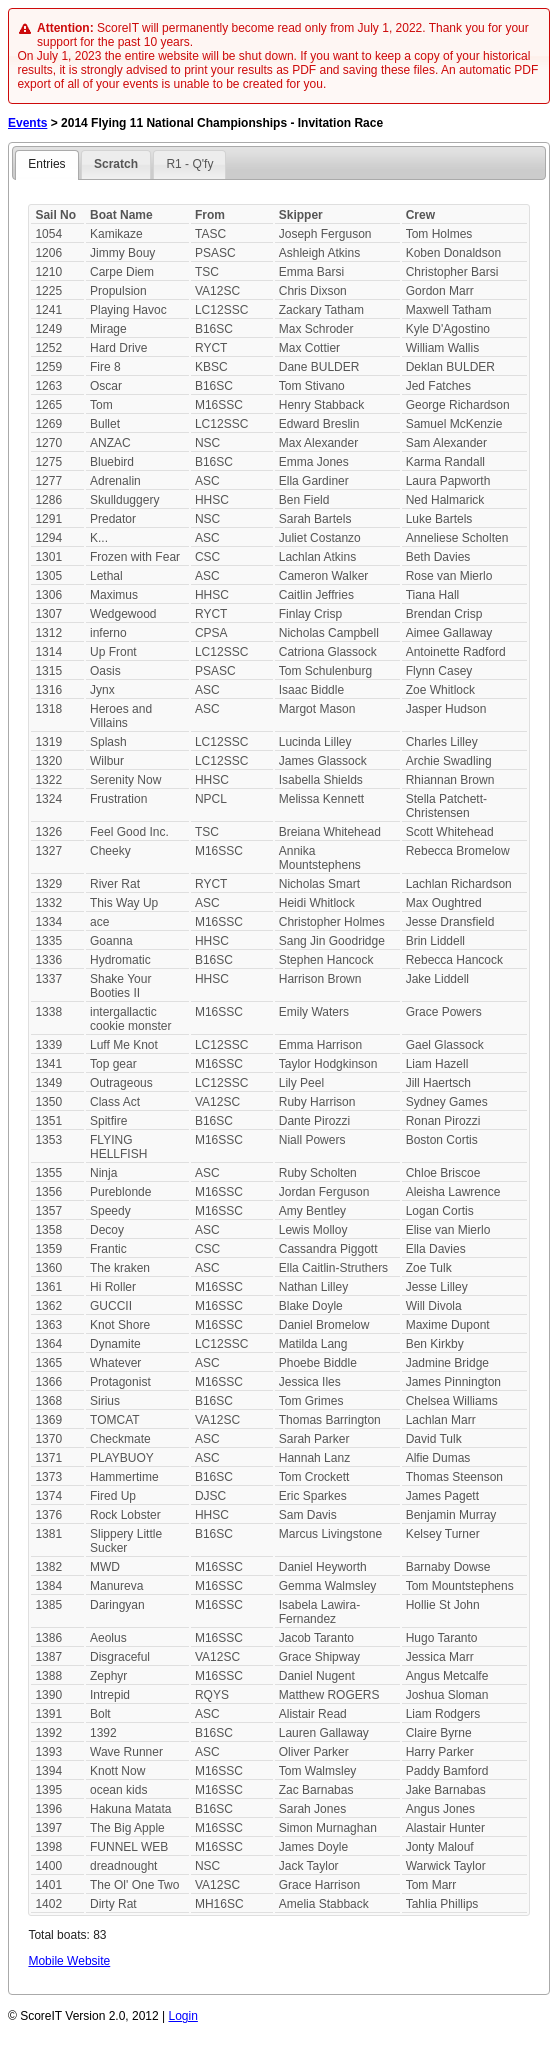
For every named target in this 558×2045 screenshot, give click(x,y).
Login (183, 2016)
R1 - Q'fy (189, 164)
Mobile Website (69, 1961)
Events (27, 123)
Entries (46, 164)
